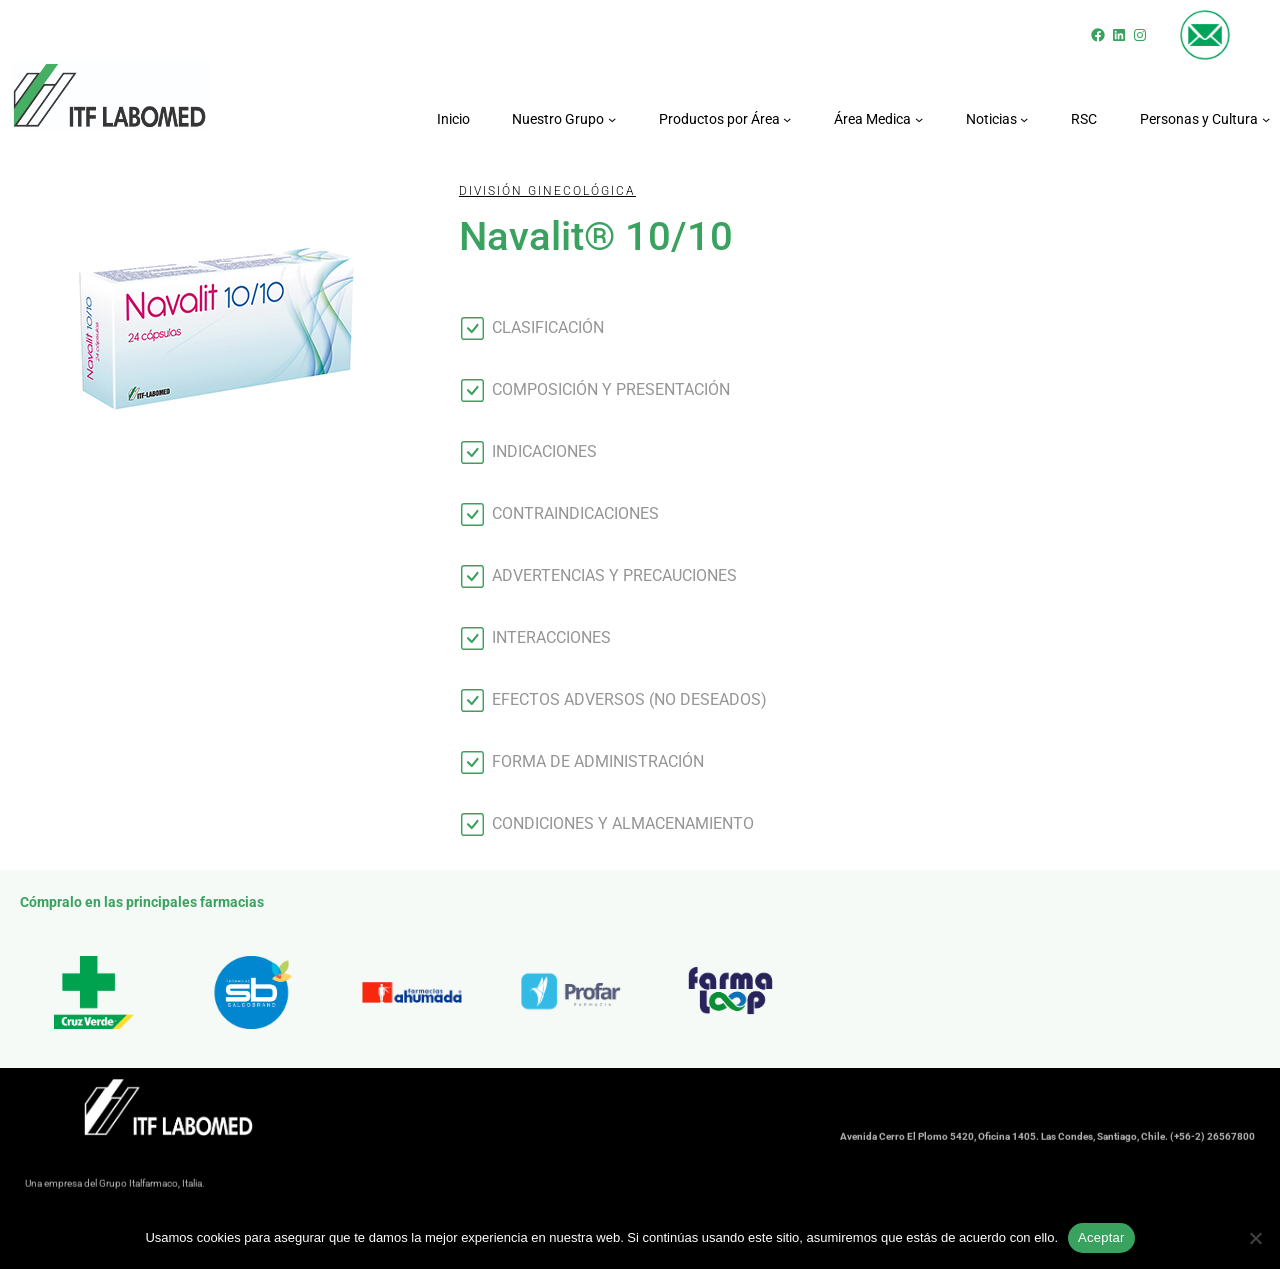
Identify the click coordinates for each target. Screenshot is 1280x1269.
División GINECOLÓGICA (547, 191)
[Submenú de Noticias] (1024, 119)
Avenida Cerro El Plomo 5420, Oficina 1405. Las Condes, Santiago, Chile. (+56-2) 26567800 (1047, 1140)
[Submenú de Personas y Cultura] (1266, 119)
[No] (1255, 1238)
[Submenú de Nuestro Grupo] (612, 119)
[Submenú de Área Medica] (919, 119)
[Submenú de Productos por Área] (787, 119)
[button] (811, 328)
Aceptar (1101, 1237)
